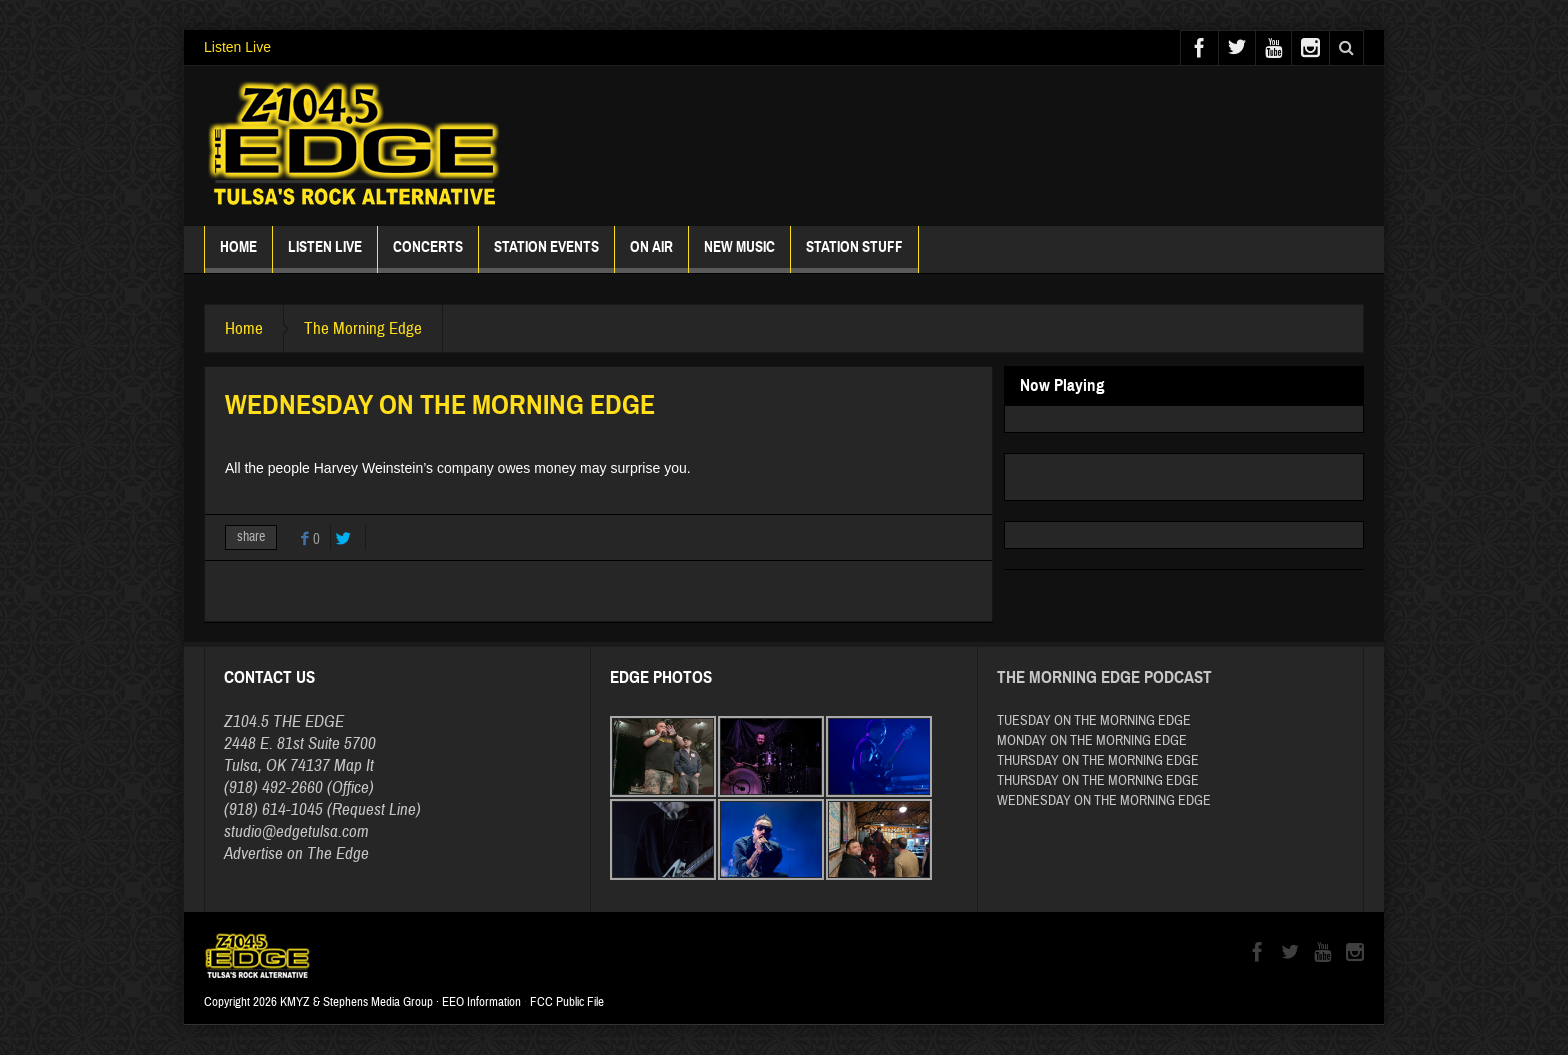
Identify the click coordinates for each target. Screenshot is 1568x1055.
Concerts (428, 255)
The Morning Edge (363, 328)
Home (238, 255)
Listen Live (237, 47)
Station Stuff (854, 255)
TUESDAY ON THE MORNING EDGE (1094, 721)
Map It (354, 765)
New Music (739, 255)
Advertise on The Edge (296, 853)
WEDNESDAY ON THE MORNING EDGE (1104, 801)
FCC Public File (567, 1002)
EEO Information (481, 1002)
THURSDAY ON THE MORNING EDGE (1098, 761)
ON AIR (651, 255)
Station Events (546, 255)
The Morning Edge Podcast (1104, 677)
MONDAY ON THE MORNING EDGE (1092, 741)
